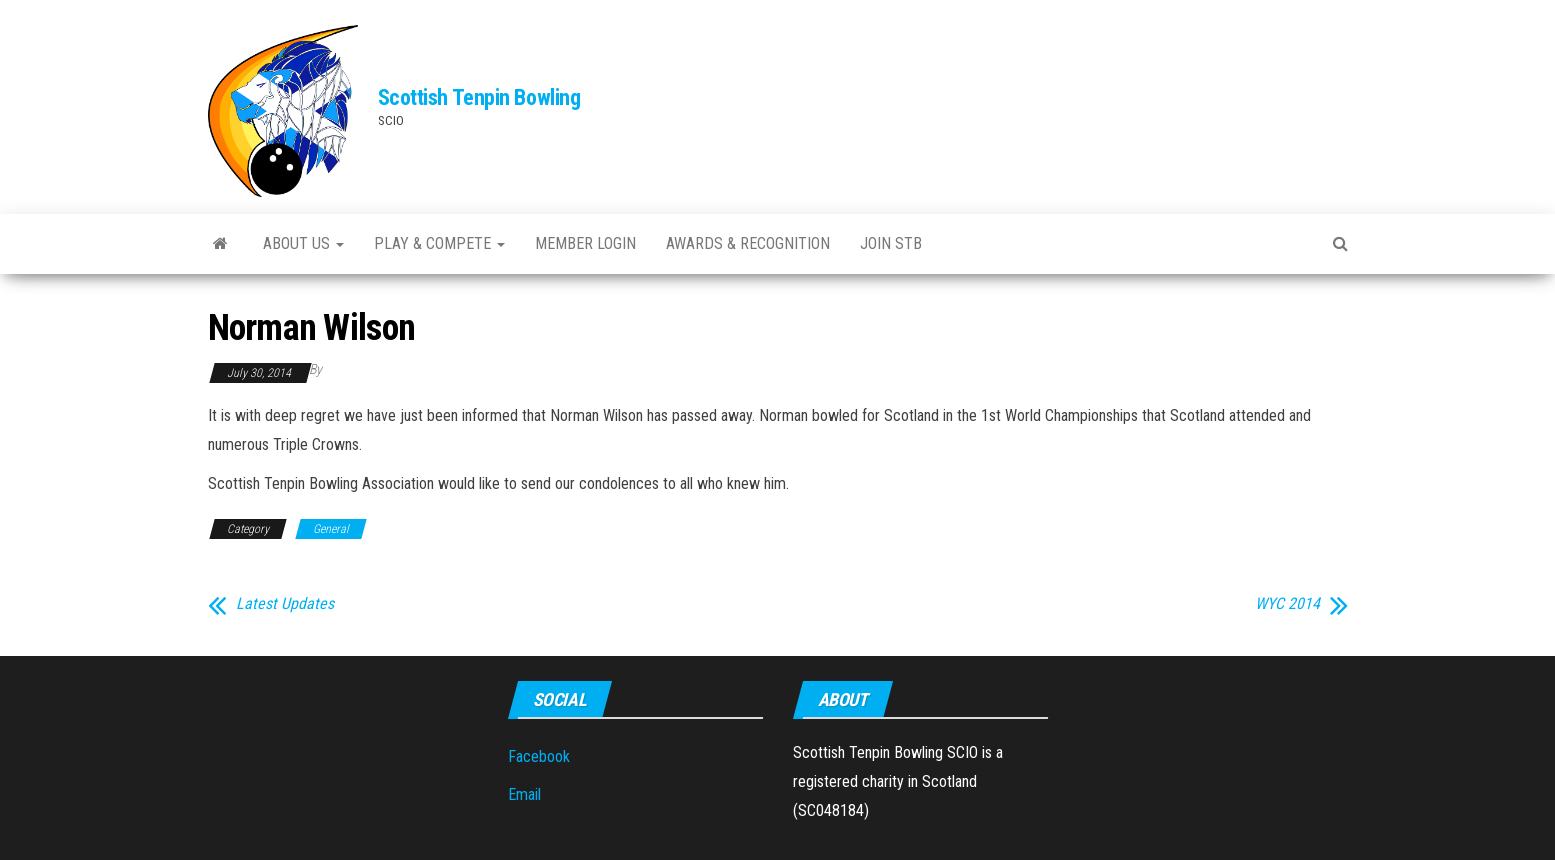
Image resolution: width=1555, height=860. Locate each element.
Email (524, 794)
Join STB (891, 243)
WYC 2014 (1287, 604)
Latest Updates (285, 604)
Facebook (539, 756)
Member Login (585, 243)
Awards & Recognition (748, 243)
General (331, 529)
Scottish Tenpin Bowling (479, 97)
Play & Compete (439, 243)
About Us (303, 243)
